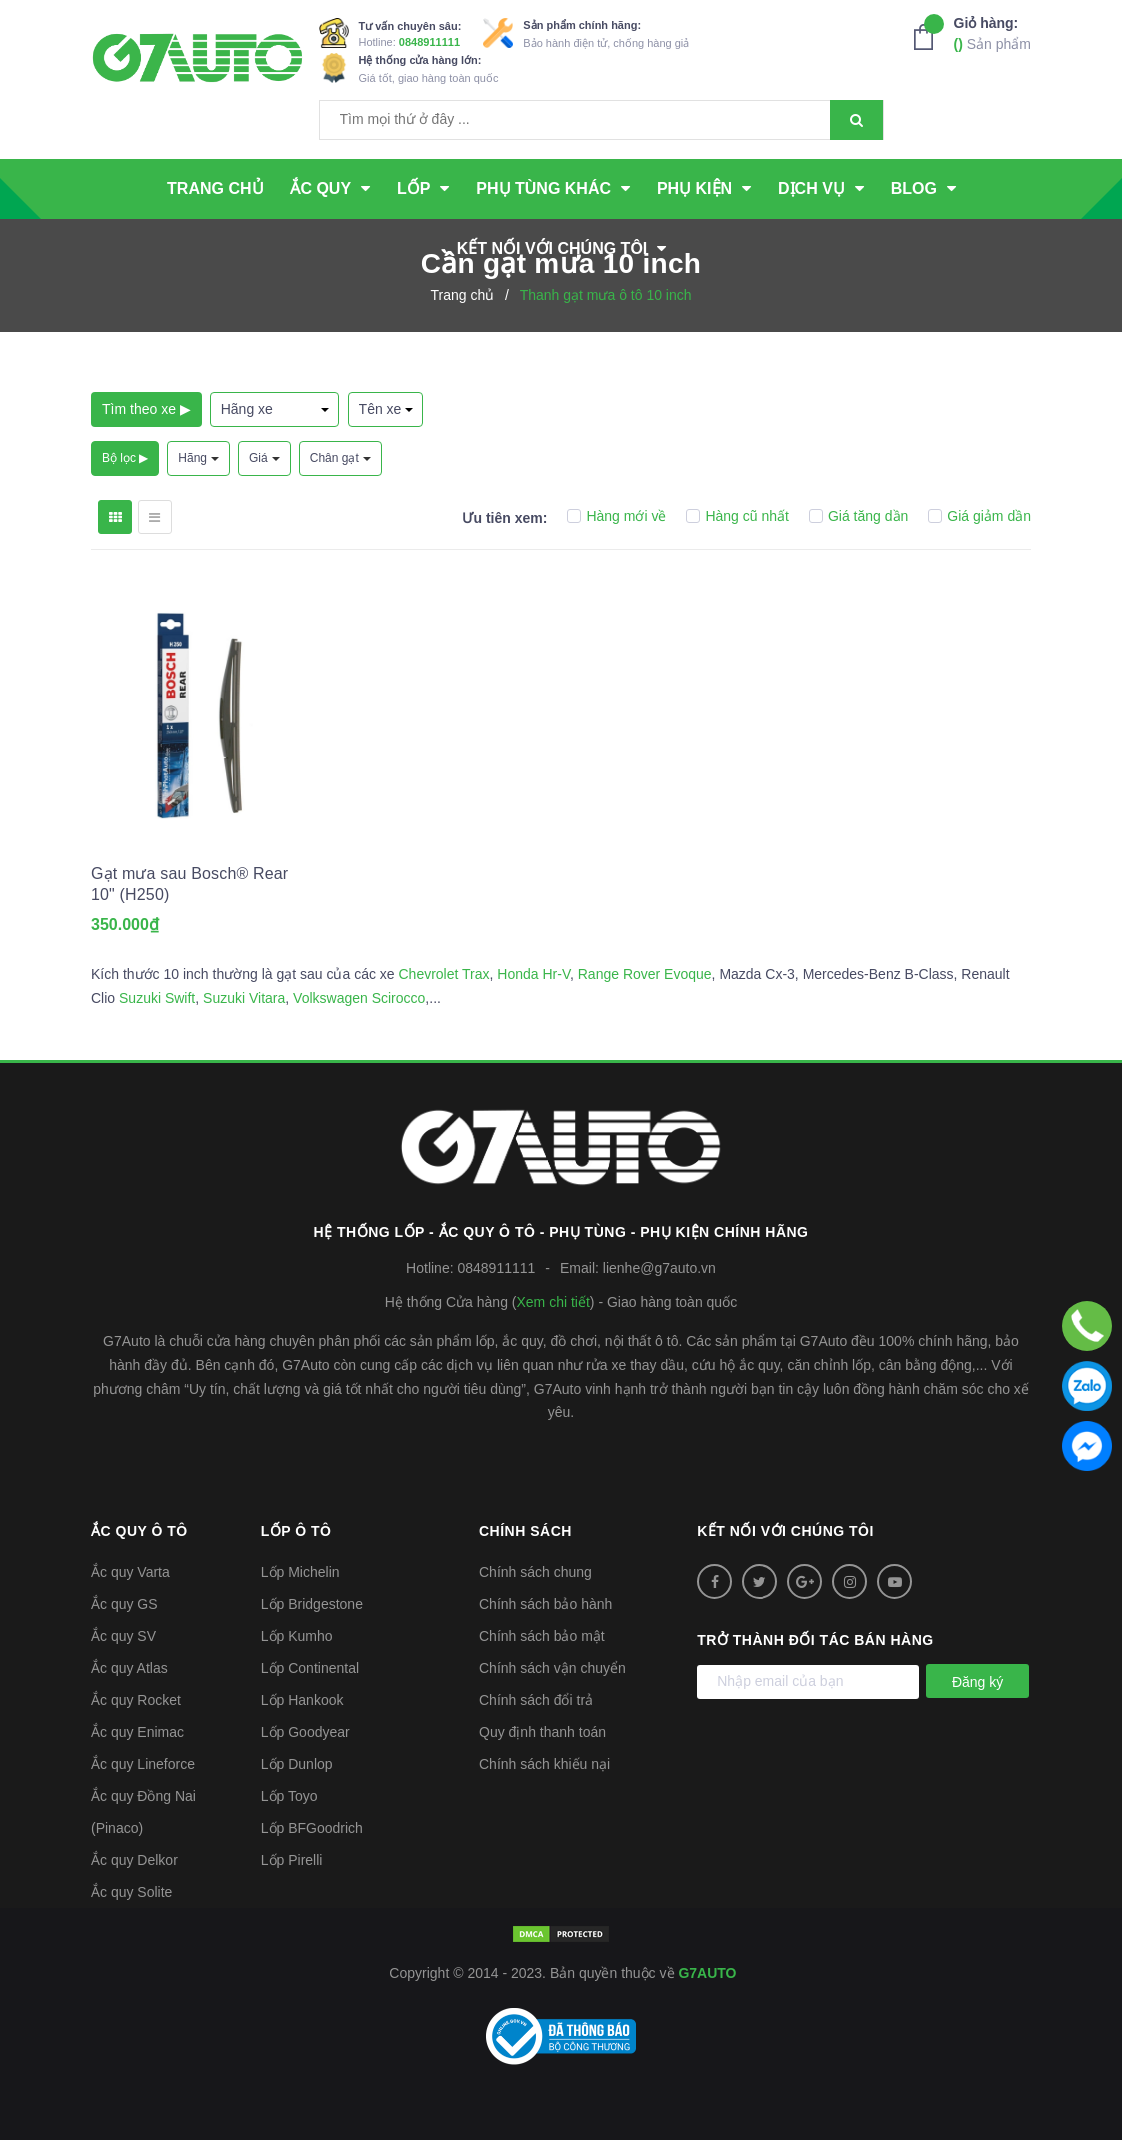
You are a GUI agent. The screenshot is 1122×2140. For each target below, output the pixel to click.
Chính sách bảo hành (545, 1604)
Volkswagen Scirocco (359, 998)
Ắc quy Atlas (129, 1668)
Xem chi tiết (552, 1302)
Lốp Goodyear (305, 1732)
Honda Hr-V (533, 974)
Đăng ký (977, 1682)
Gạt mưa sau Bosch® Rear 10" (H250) (189, 884)
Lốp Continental (310, 1668)
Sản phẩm (992, 32)
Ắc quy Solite (131, 1892)
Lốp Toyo (289, 1796)
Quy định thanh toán (542, 1732)
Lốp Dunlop (297, 1764)
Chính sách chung (535, 1572)
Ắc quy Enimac (137, 1732)
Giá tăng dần (858, 516)
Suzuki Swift (157, 998)
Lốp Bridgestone (312, 1604)
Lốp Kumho (297, 1636)
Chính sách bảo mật (542, 1636)
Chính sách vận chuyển (552, 1668)
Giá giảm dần (979, 516)
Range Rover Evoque (645, 974)
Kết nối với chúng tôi (785, 1531)
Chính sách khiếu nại (544, 1764)
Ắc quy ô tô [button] (139, 1531)
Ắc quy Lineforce (143, 1764)
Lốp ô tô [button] (296, 1531)
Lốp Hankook (302, 1700)
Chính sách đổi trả (536, 1700)
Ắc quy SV (123, 1636)
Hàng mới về (616, 516)
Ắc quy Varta (130, 1572)
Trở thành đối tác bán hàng (815, 1640)
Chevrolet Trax (443, 974)
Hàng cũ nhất (737, 516)
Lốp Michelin (300, 1572)
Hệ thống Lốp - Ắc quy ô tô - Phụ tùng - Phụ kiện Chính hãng (561, 1232)
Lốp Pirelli (292, 1860)
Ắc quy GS (124, 1604)
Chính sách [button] (525, 1531)
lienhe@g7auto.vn (659, 1268)
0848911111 (429, 42)
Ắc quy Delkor (134, 1860)
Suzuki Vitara (244, 998)
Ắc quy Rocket (136, 1700)
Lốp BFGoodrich (312, 1828)
